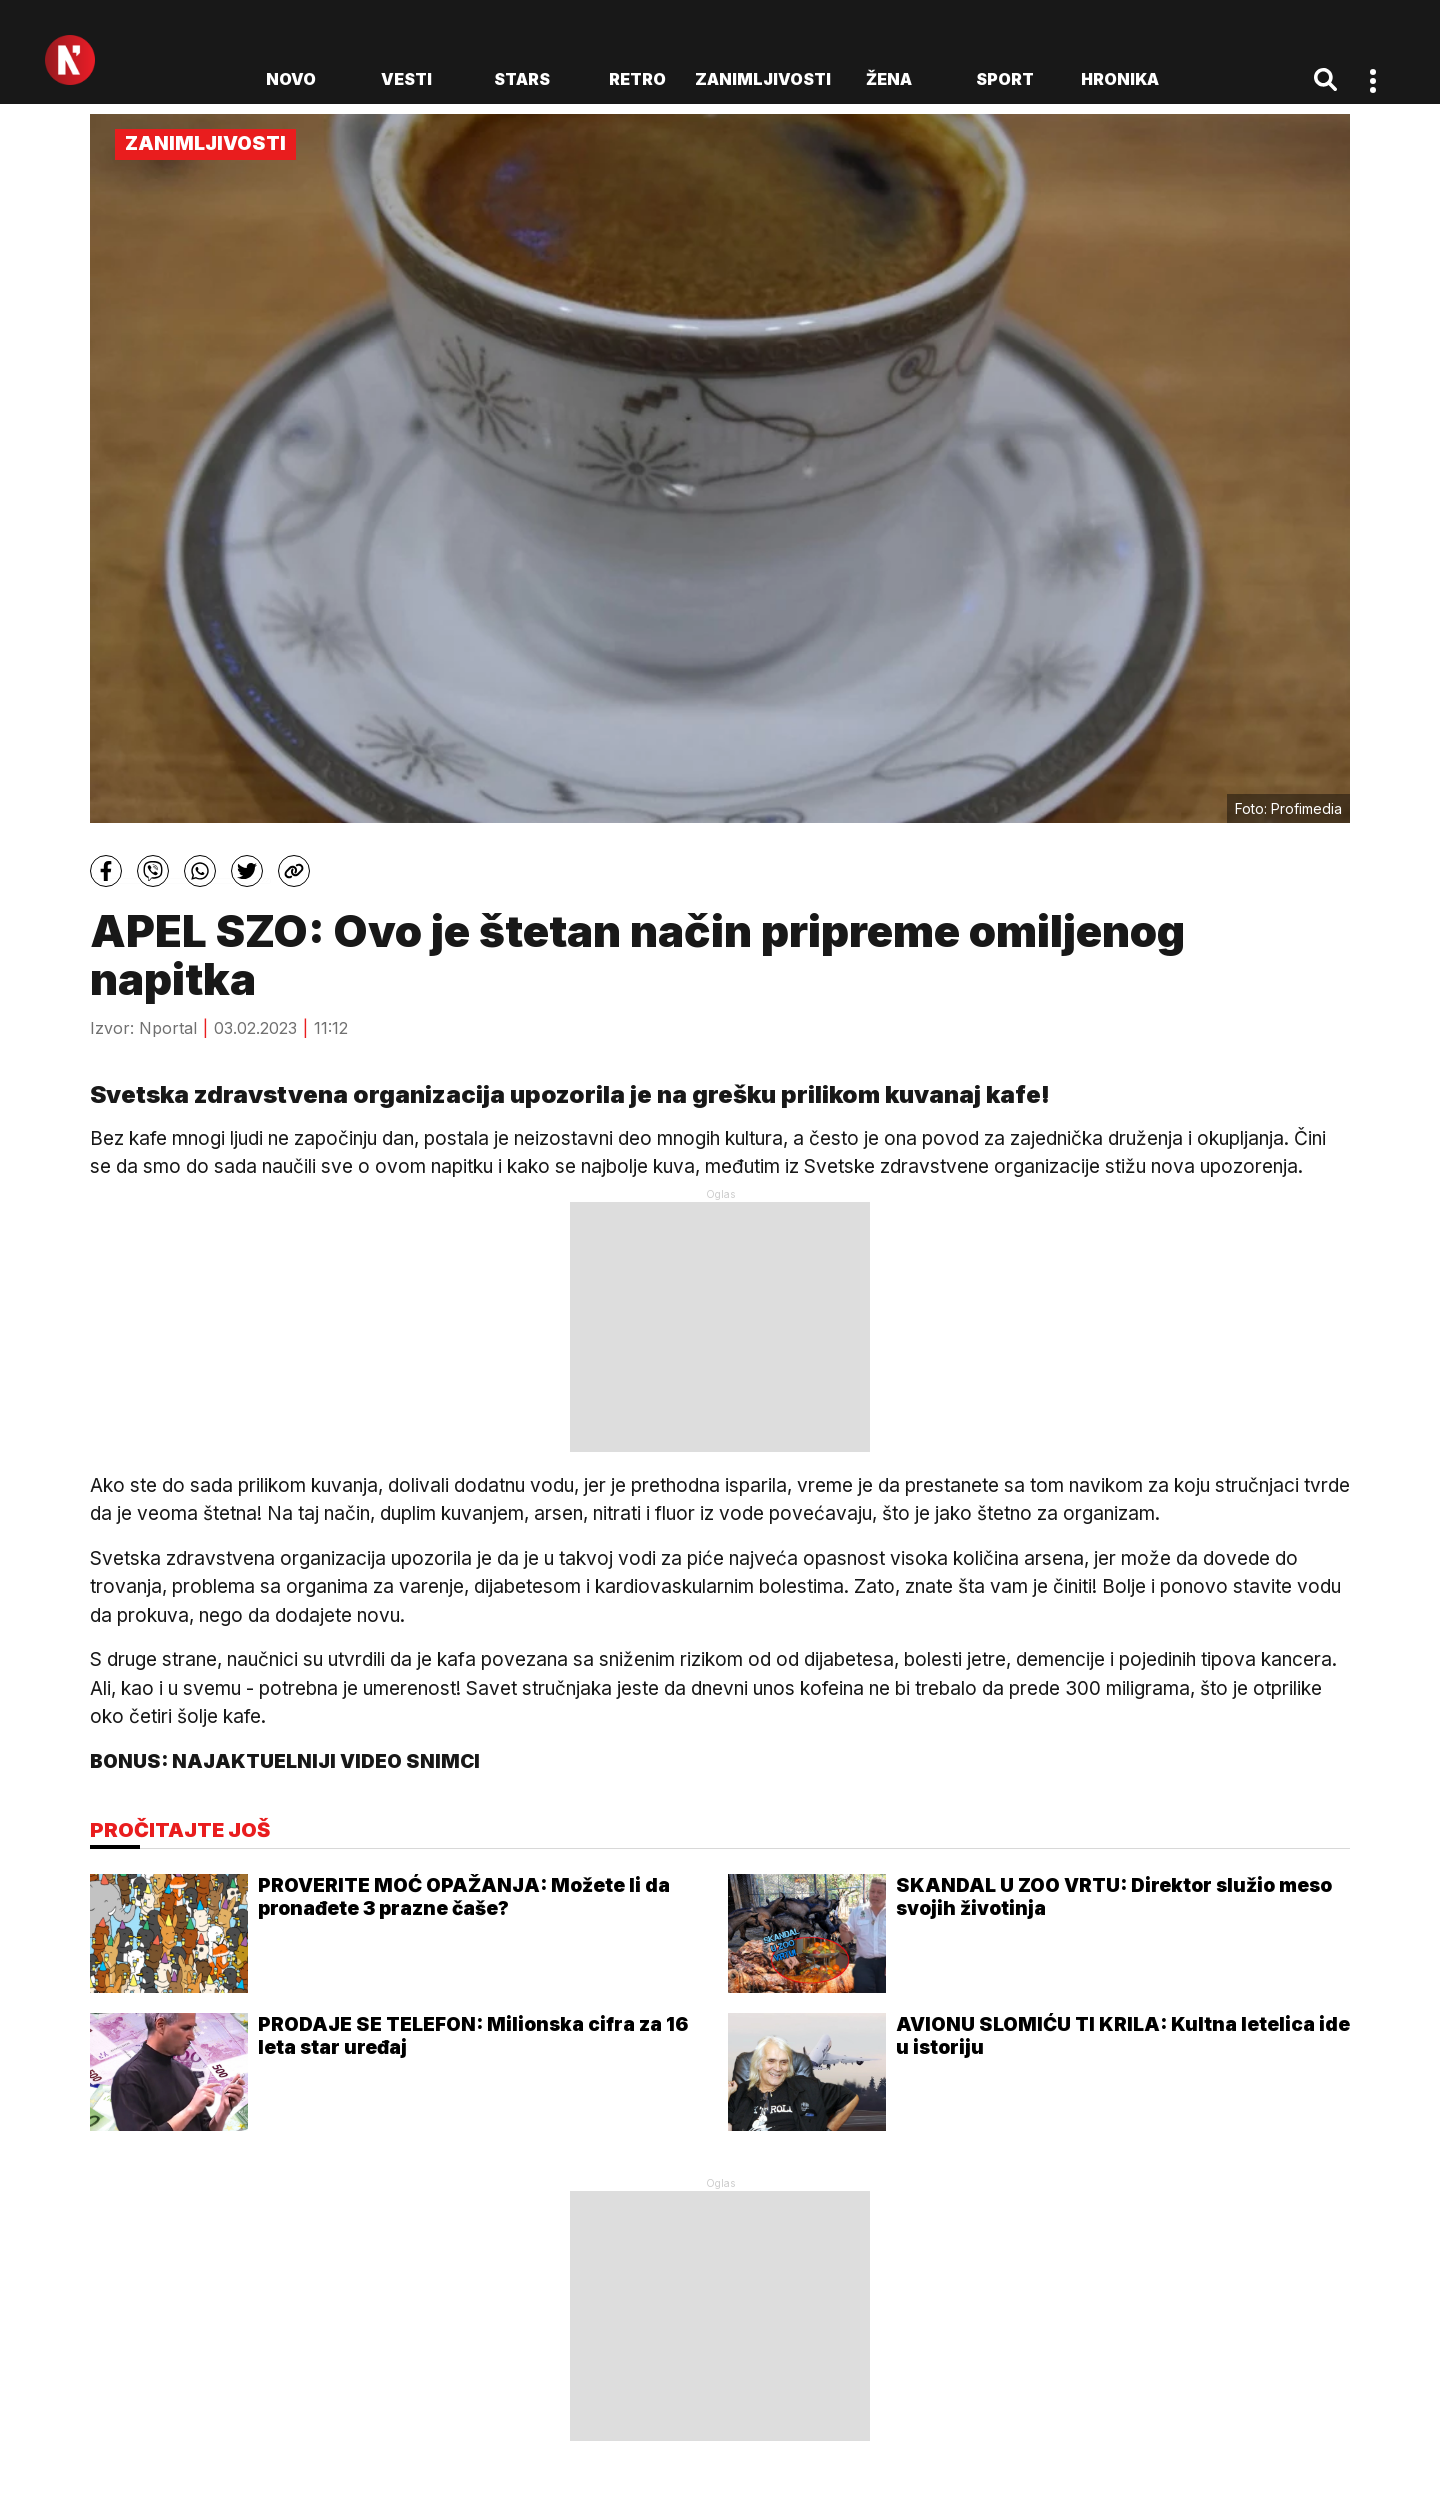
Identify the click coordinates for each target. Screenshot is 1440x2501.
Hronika (1120, 79)
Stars (522, 79)
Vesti (406, 79)
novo (291, 79)
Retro (637, 79)
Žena (889, 79)
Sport (1005, 79)
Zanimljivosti (763, 79)
